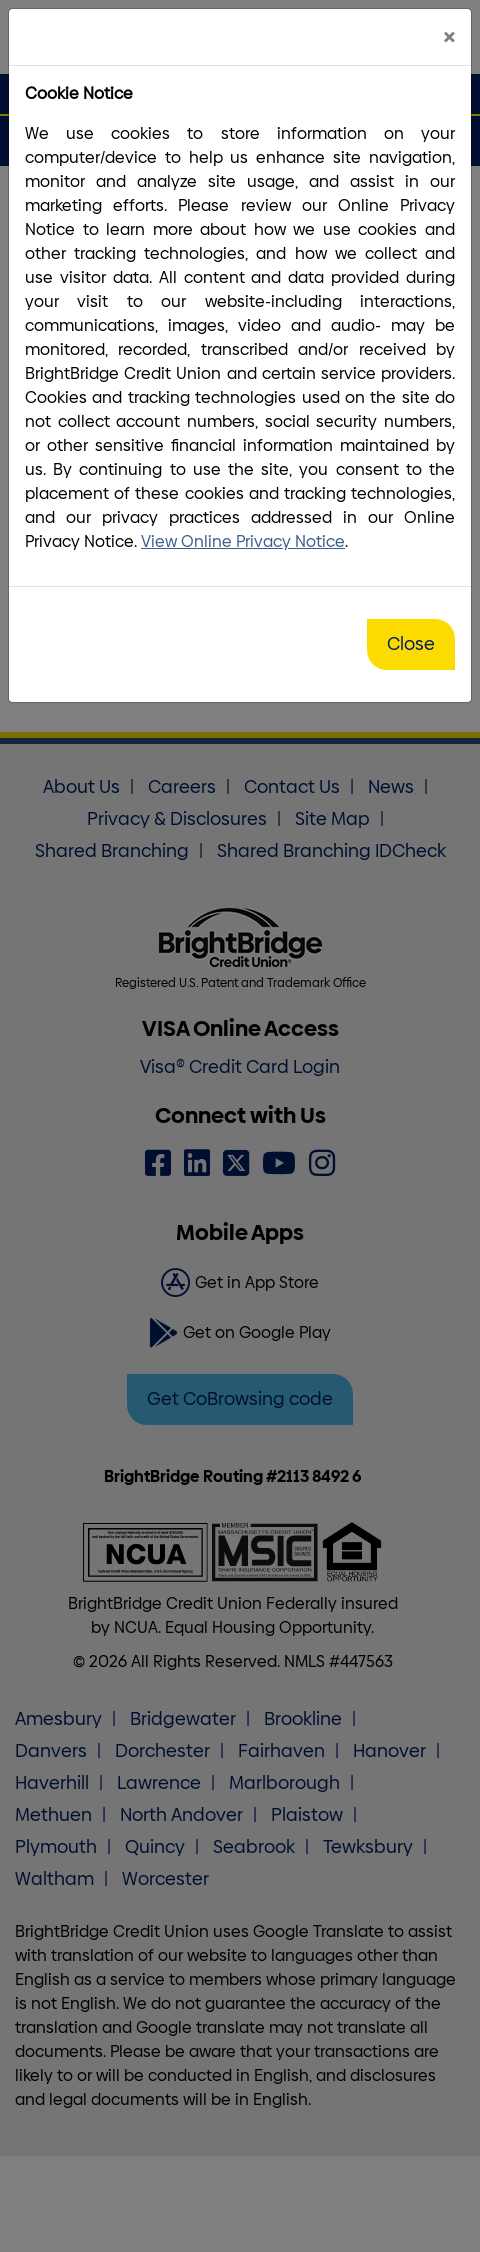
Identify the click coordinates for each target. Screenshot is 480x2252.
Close (411, 644)
